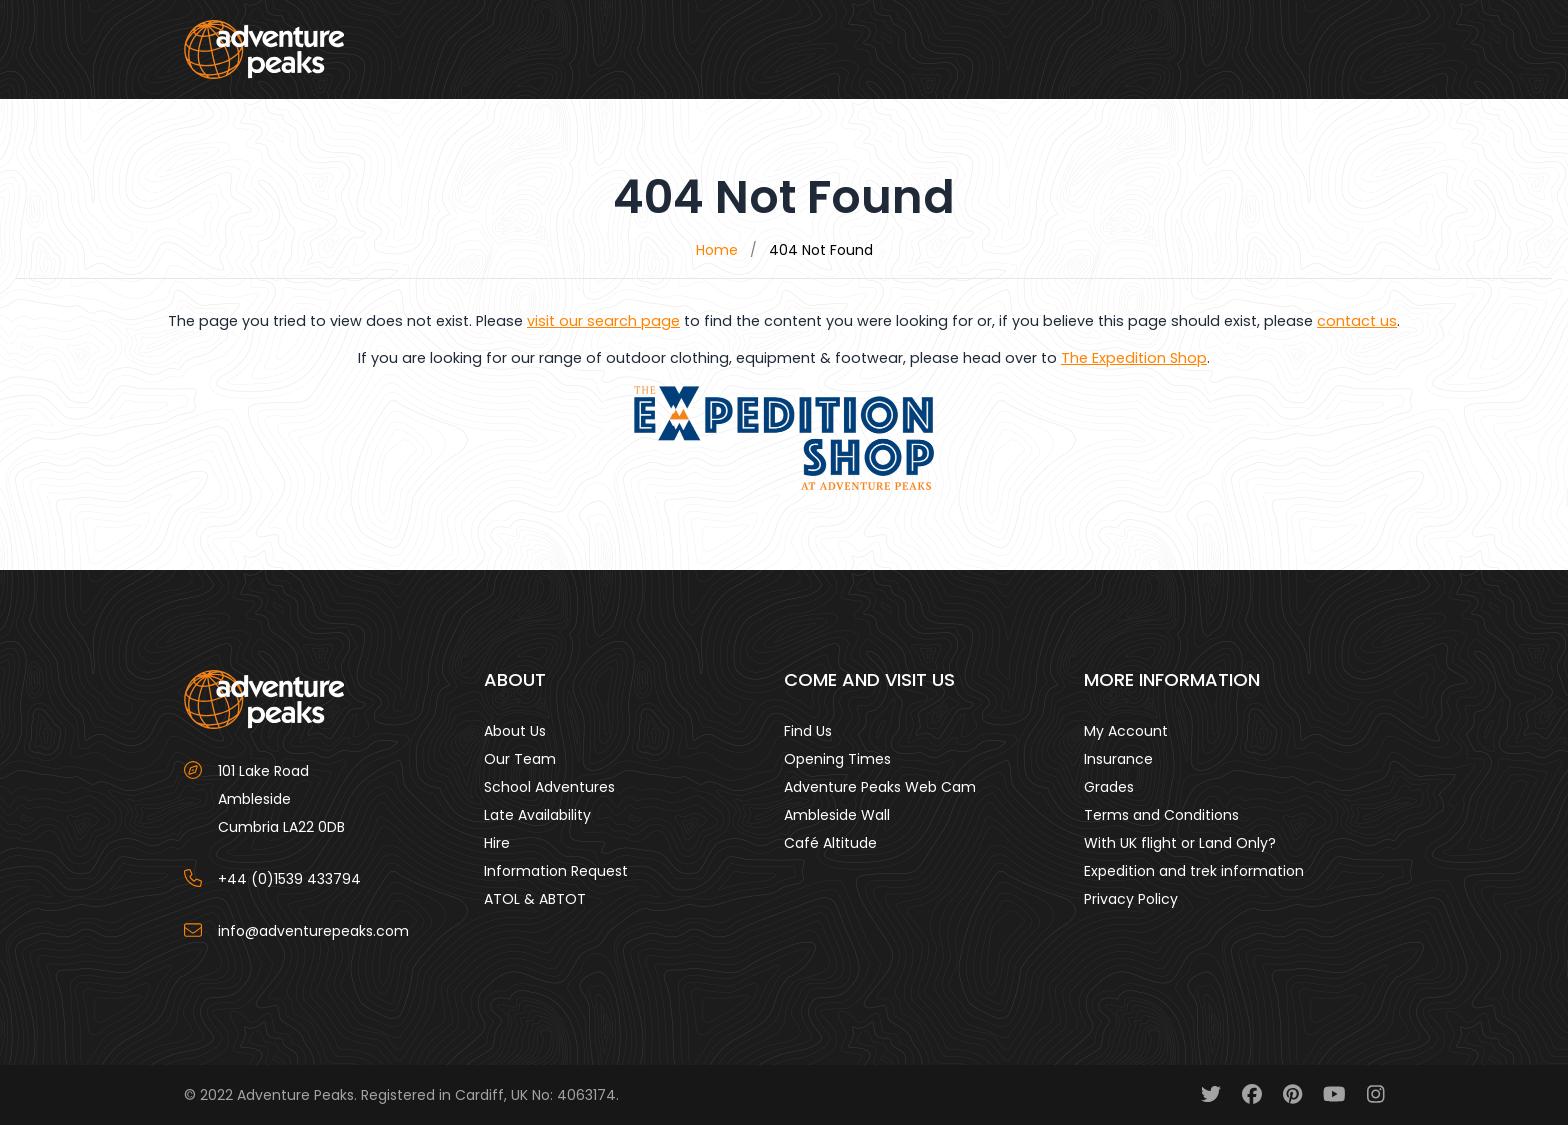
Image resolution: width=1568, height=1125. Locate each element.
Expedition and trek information (1194, 871)
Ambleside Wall (837, 815)
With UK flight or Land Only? (1180, 843)
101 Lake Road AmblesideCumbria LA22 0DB (281, 799)
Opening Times (837, 759)
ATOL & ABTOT (535, 899)
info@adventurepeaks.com (313, 931)
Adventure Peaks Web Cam (880, 787)
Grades (1109, 787)
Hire (497, 843)
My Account (1126, 731)
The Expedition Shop (1134, 358)
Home (717, 250)
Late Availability (537, 815)
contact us (1357, 321)
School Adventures (549, 787)
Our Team (520, 759)
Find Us (808, 731)
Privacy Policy (1131, 899)
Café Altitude (830, 843)
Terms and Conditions (1161, 815)
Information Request (556, 871)
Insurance (1118, 759)
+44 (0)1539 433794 (289, 879)
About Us (515, 731)
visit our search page (603, 321)
